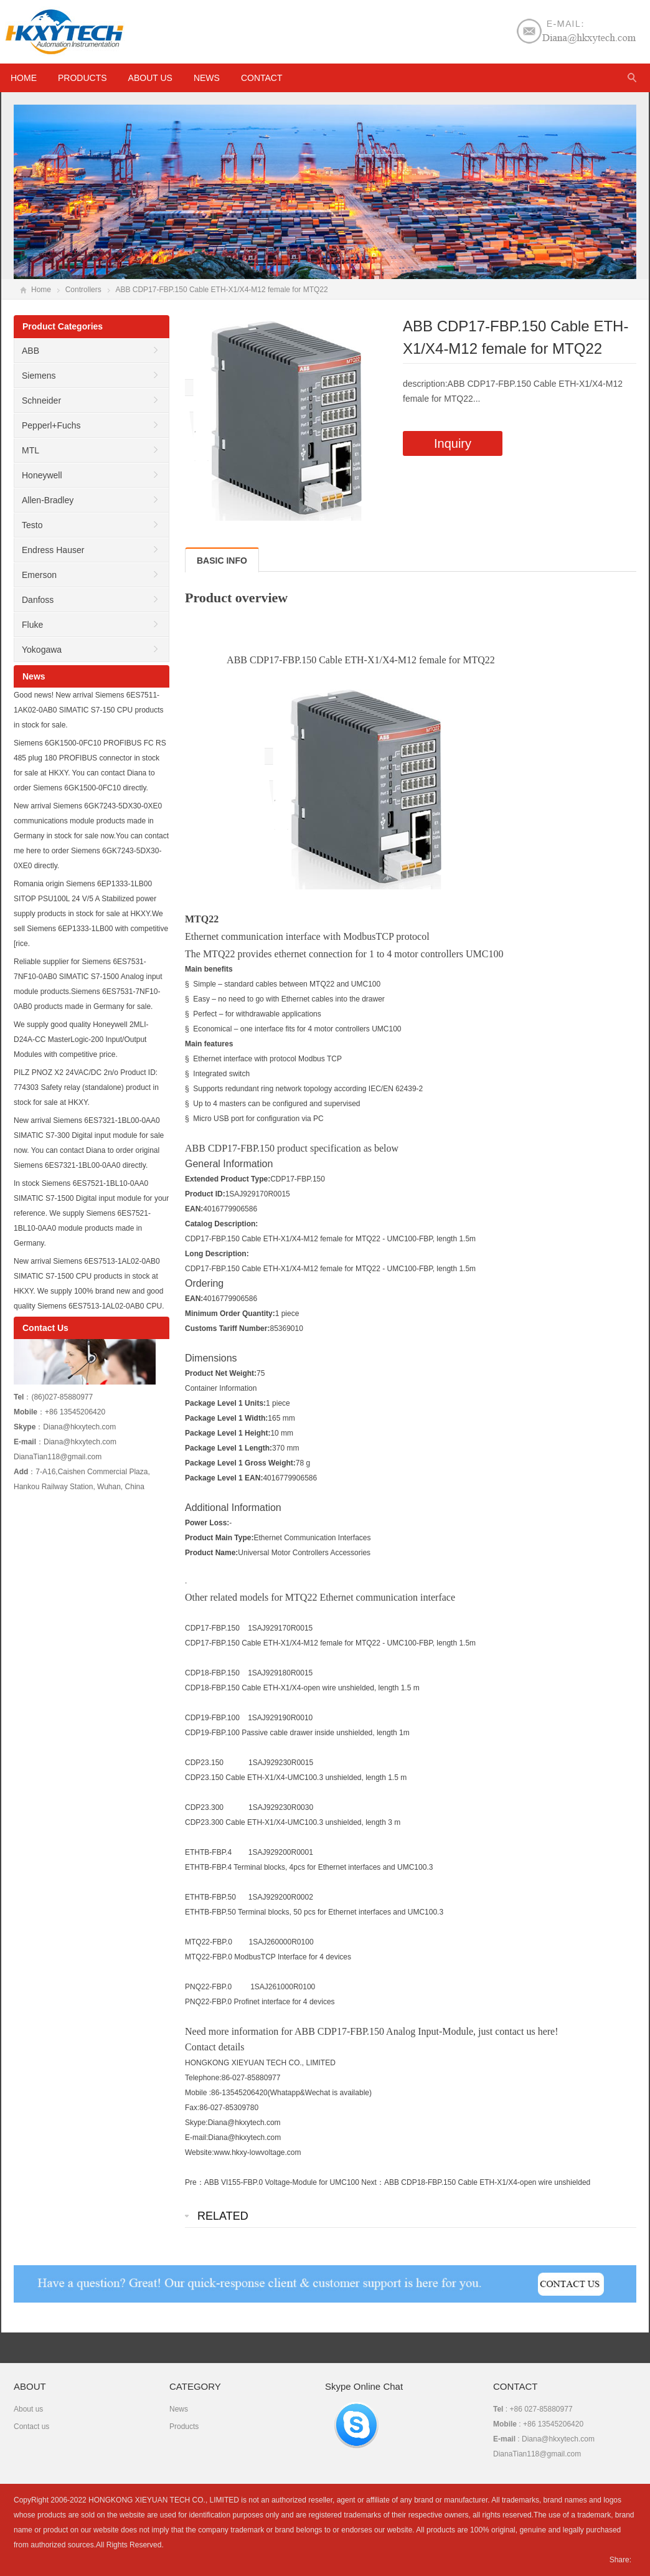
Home (41, 289)
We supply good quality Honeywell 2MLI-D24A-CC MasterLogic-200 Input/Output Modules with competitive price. (81, 1039)
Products (82, 78)
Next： (372, 2182)
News (207, 78)
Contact (262, 78)
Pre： (194, 2182)
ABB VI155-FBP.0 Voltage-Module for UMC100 (281, 2182)
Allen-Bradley (47, 500)
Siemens (38, 376)
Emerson (39, 575)
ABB (30, 351)
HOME (24, 78)
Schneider (41, 400)
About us (150, 78)
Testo (32, 525)
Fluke (32, 625)
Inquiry (452, 443)
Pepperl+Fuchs (51, 425)
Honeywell (42, 475)
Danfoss (38, 600)
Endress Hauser (53, 550)
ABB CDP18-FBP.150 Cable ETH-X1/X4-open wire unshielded (487, 2182)
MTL (30, 450)
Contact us (31, 2426)
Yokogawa (42, 650)
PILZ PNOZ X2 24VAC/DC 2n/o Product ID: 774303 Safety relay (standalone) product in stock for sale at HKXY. (86, 1087)
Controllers (83, 289)
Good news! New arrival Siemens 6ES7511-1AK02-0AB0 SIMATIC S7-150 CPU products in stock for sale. (89, 710)
